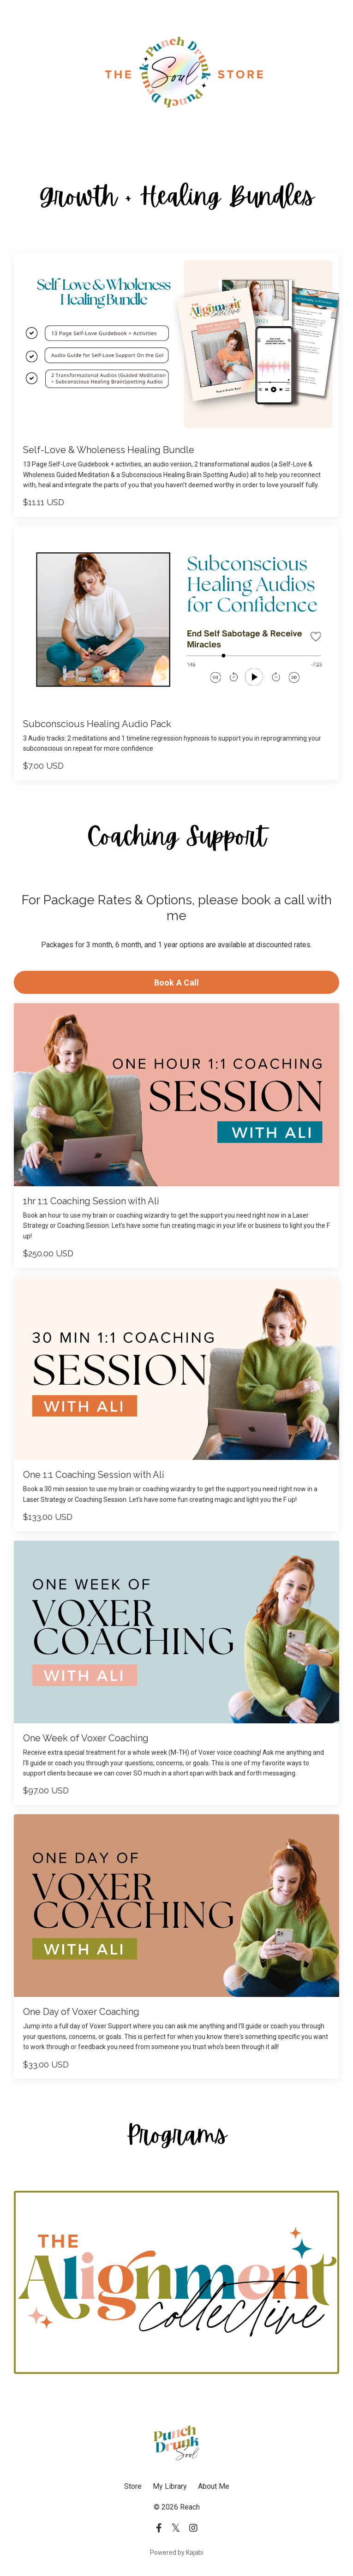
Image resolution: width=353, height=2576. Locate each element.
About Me (213, 2486)
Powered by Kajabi (176, 2552)
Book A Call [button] (176, 982)
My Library (170, 2486)
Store (133, 2486)
